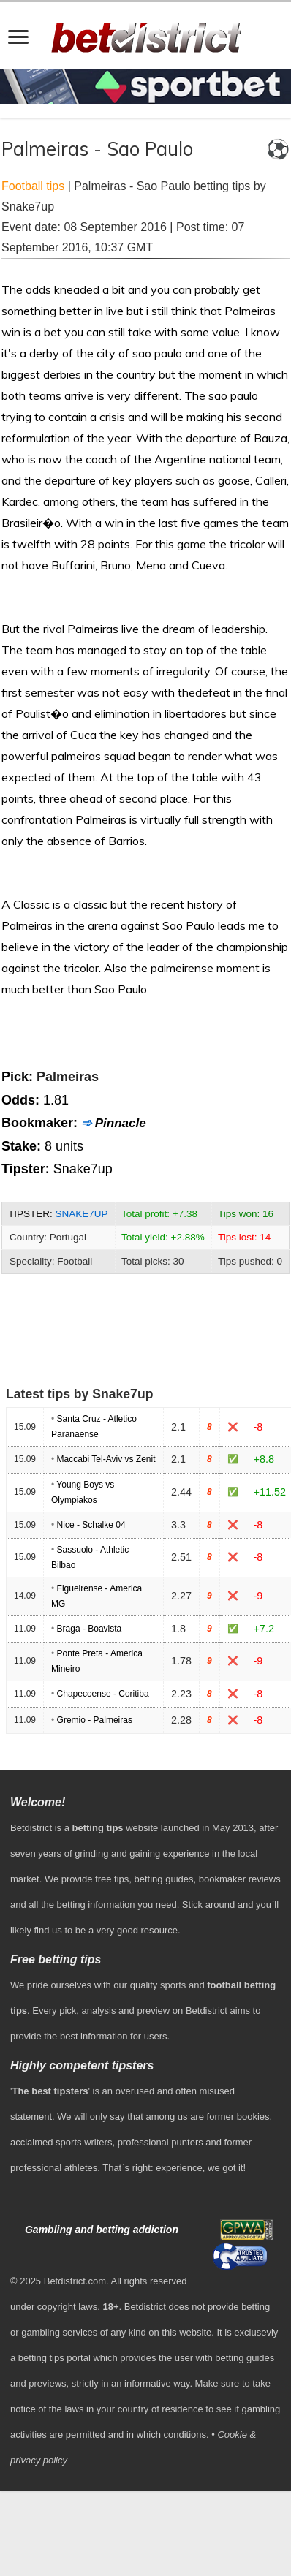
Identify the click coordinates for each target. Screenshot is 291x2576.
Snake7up (82, 1213)
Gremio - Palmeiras (94, 1720)
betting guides (164, 1879)
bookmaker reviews (240, 1879)
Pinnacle (120, 1123)
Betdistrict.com (75, 2281)
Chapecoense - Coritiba (103, 1694)
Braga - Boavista (89, 1629)
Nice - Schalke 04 (91, 1525)
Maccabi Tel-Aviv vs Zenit (106, 1459)
